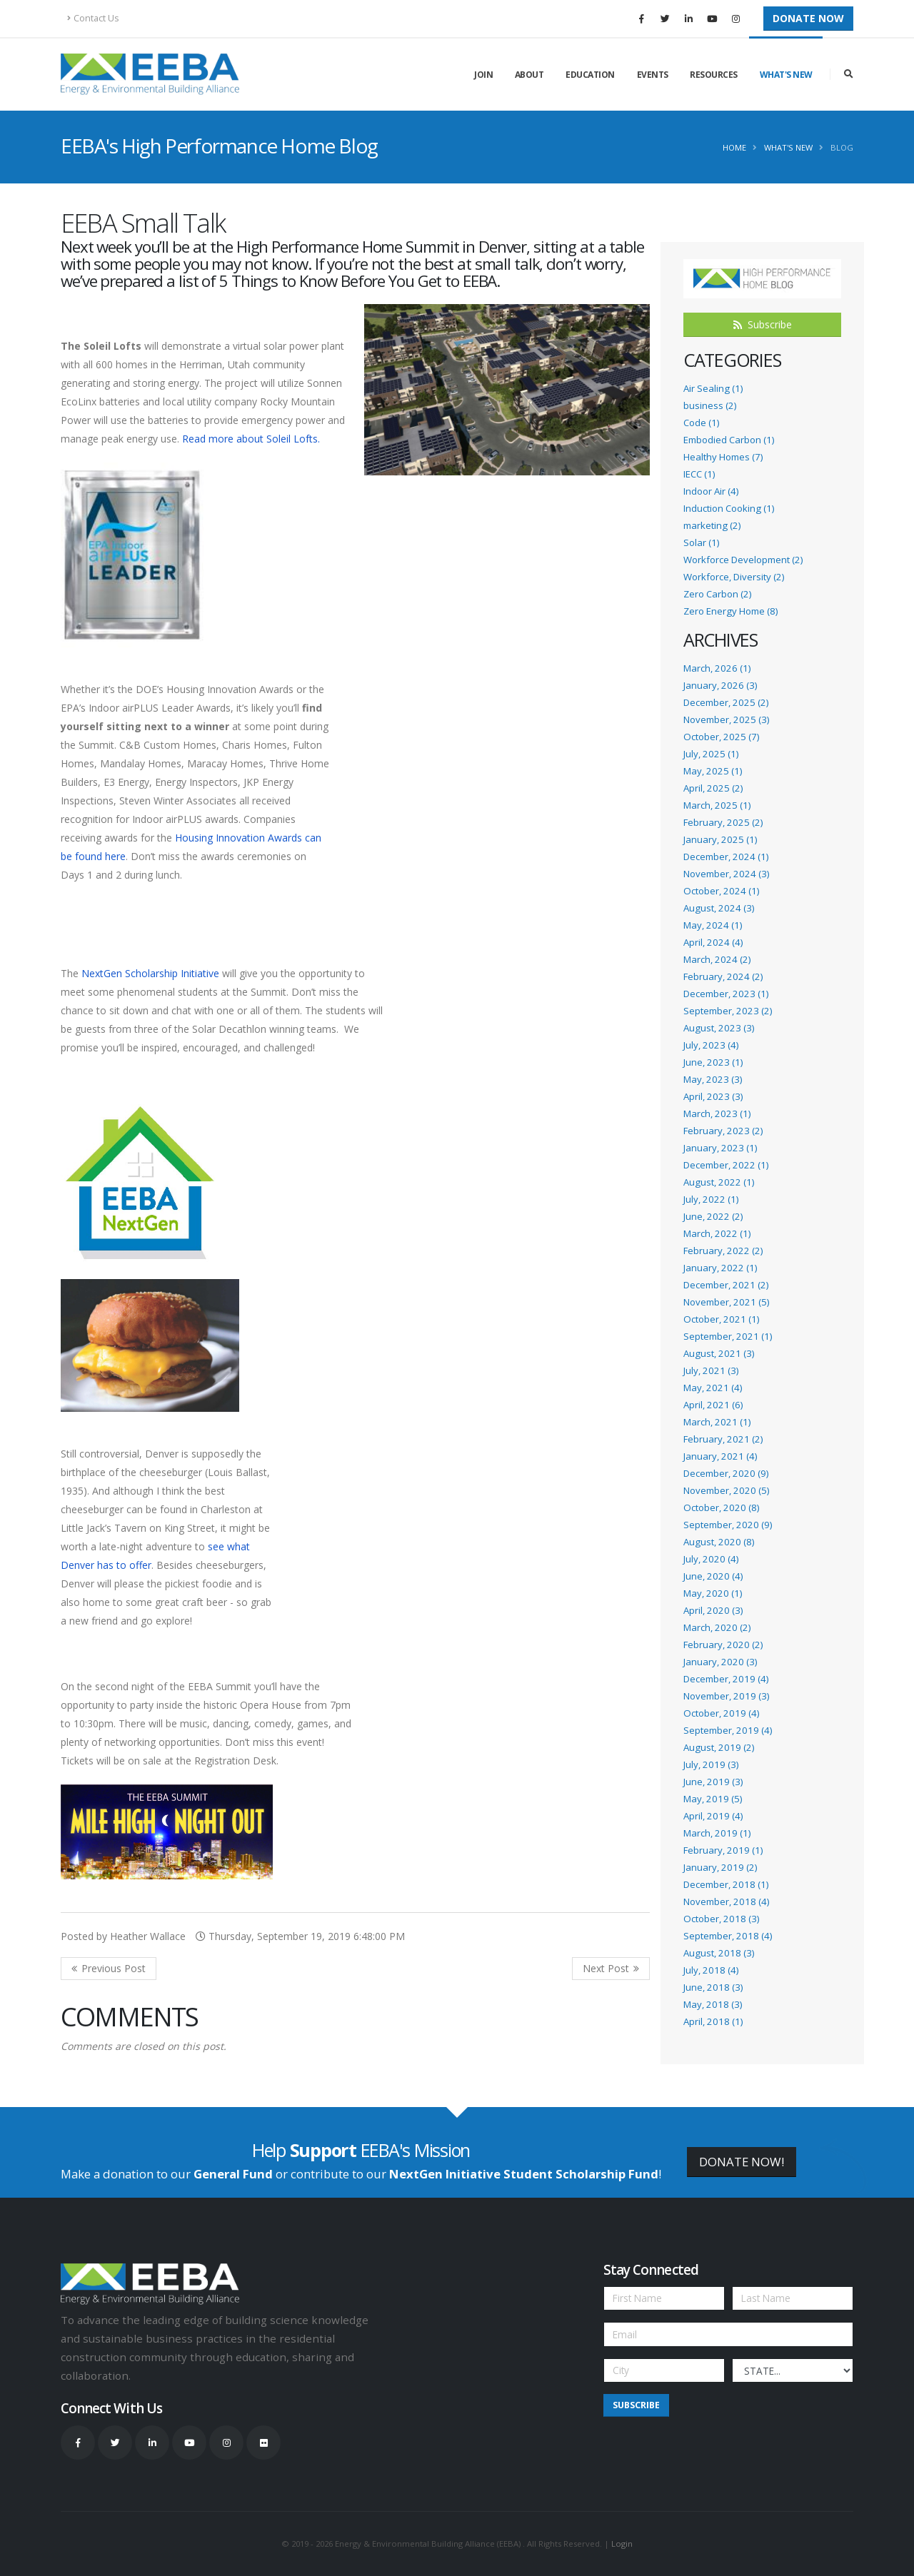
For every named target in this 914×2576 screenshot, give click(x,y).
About (529, 75)
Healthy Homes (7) (723, 456)
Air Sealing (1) (713, 388)
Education (590, 75)
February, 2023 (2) (723, 1130)
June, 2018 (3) (713, 1987)
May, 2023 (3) (712, 1079)
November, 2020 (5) (726, 1490)
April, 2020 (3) (713, 1610)
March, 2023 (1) (716, 1113)
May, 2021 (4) (712, 1387)
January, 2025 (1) (720, 839)
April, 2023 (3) (713, 1096)
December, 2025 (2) (725, 702)
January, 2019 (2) (720, 1867)
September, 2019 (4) (727, 1730)
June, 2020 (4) (713, 1576)
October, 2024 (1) (721, 890)
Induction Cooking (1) (728, 508)
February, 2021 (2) (723, 1439)
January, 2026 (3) (720, 685)
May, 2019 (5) (712, 1798)
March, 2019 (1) (716, 1833)
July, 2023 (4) (710, 1045)
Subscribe (762, 324)
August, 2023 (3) (718, 1027)
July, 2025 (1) (710, 753)
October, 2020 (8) (721, 1507)
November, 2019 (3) (726, 1695)
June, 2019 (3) (713, 1781)
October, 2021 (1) (721, 1319)
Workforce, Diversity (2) (733, 576)
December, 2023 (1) (725, 993)
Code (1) (701, 422)
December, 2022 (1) (725, 1164)
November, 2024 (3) (726, 873)
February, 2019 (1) (723, 1850)
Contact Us (93, 18)
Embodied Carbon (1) (728, 439)
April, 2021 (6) (713, 1404)
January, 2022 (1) (720, 1267)
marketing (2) (711, 525)
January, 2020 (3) (720, 1661)
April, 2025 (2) (713, 788)
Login (622, 2543)
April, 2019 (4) (713, 1815)
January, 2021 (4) (720, 1456)
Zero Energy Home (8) (730, 611)
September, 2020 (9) (727, 1524)
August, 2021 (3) (718, 1353)
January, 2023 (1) (720, 1147)
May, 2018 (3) (712, 2004)
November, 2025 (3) (726, 719)
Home (734, 147)
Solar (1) (701, 542)
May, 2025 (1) (712, 770)
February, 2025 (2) (723, 822)
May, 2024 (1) (712, 925)
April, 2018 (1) (713, 2021)
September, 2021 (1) (727, 1336)
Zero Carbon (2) (717, 593)
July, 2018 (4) (710, 1970)
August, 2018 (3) (718, 1952)
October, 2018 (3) (721, 1918)
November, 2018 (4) (726, 1901)
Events (652, 75)
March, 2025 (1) (716, 805)
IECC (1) (699, 474)
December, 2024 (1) (725, 856)
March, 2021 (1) (716, 1421)
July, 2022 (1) (710, 1199)
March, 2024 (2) (716, 959)
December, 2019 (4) (725, 1678)
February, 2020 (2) (723, 1644)
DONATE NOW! (741, 2161)
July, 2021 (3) (710, 1370)
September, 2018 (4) (727, 1935)
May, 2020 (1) (712, 1593)
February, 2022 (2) (723, 1250)
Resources (714, 75)
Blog (841, 147)
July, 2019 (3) (710, 1764)
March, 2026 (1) (716, 668)
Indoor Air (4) (710, 491)
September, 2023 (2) (727, 1010)
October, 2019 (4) (721, 1713)
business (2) (709, 405)
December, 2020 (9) (725, 1473)
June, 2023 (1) (713, 1062)
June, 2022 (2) (713, 1216)
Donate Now (808, 18)
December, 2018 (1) (725, 1884)
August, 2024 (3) (718, 907)
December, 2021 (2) (725, 1284)
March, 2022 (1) (716, 1233)
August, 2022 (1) (718, 1182)
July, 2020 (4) (710, 1558)
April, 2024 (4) (713, 942)
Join (483, 75)
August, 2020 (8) (718, 1541)
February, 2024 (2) (723, 976)
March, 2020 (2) (716, 1627)
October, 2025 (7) (721, 736)
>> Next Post (611, 1968)
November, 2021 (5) (726, 1301)
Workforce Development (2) (743, 559)
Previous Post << (108, 1968)
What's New (786, 75)
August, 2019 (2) (718, 1747)
